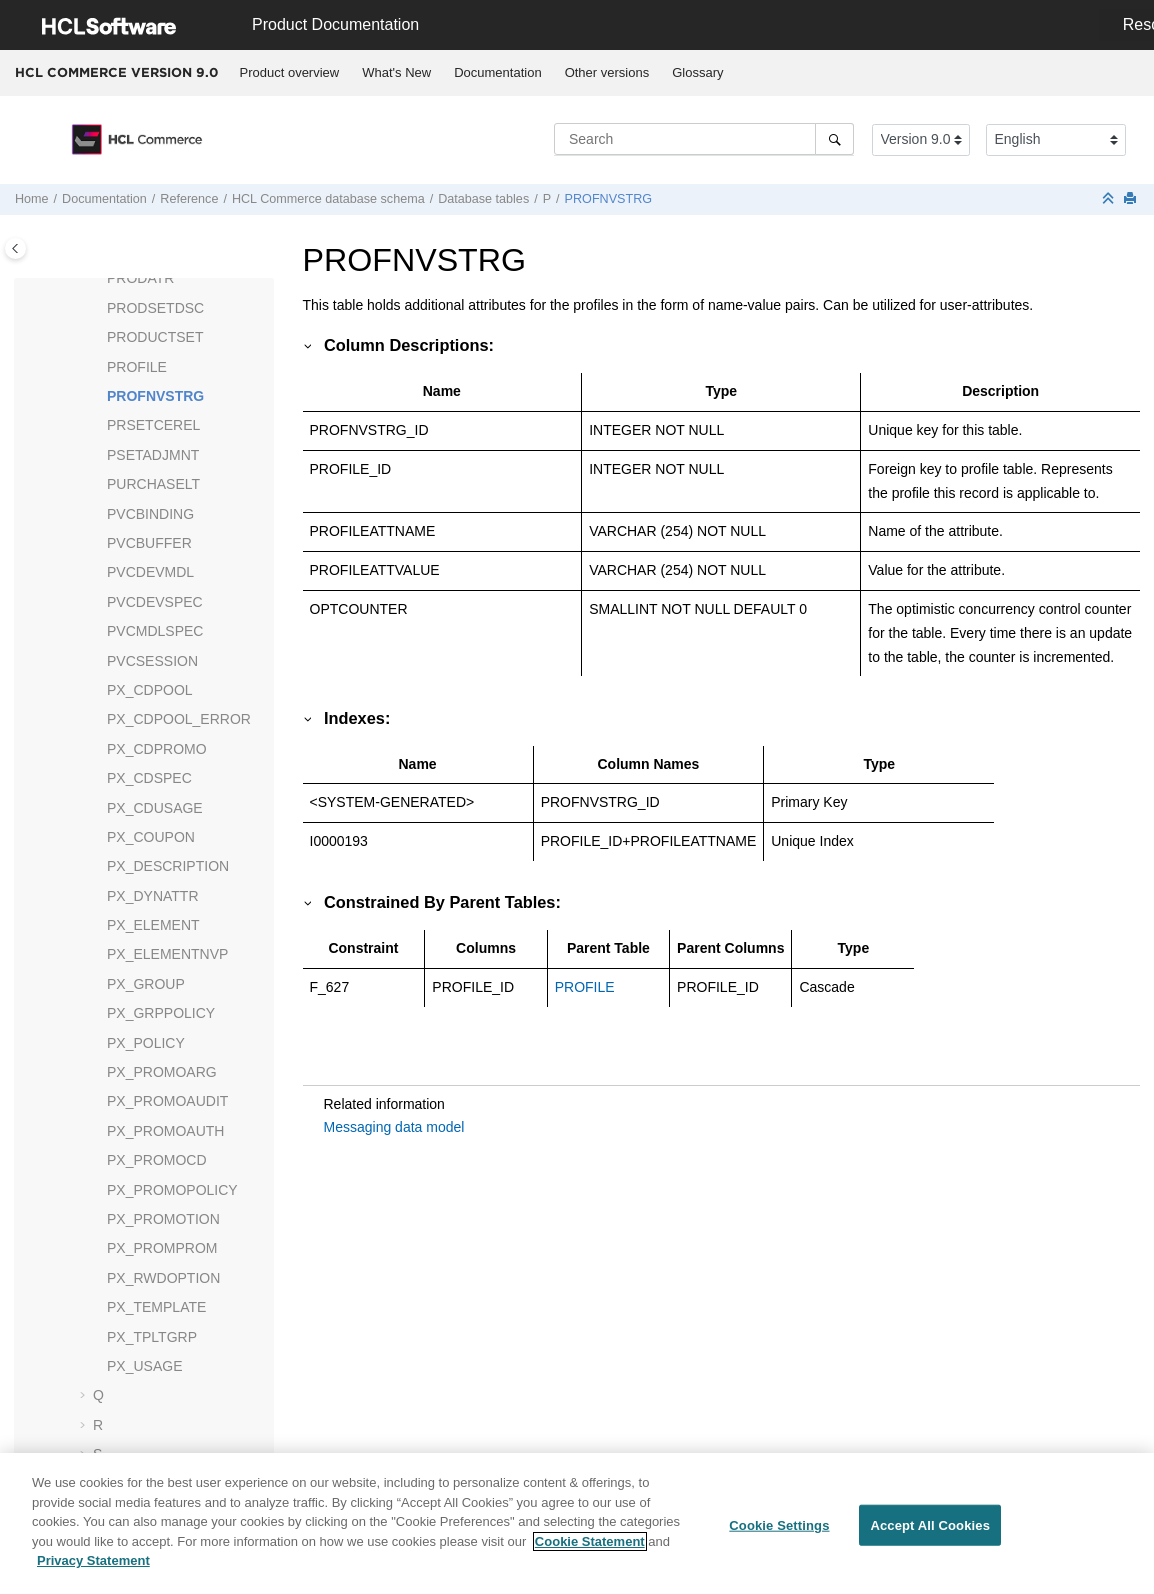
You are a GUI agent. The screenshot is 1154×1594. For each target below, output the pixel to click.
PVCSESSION (152, 661)
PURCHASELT (153, 484)
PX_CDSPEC (149, 778)
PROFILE (137, 367)
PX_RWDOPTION (163, 1278)
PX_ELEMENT (153, 925)
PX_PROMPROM (162, 1248)
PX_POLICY (146, 1043)
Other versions (607, 72)
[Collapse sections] (1110, 199)
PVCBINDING (150, 514)
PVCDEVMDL (150, 572)
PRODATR (140, 278)
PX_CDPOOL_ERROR (179, 719)
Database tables (483, 199)
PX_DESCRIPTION (168, 866)
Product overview (290, 72)
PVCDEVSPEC (155, 602)
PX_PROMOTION (163, 1219)
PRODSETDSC (155, 308)
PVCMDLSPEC (155, 631)
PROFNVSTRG (608, 199)
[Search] (834, 139)
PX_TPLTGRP (152, 1337)
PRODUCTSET (155, 337)
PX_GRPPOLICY (161, 1013)
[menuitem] (289, 73)
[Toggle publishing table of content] (15, 248)
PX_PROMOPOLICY (172, 1190)
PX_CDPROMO (157, 749)
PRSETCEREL (153, 425)
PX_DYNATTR (153, 896)
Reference (189, 199)
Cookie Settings (779, 1534)
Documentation (497, 72)
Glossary (697, 72)
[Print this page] (1132, 199)
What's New (396, 72)
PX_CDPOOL (150, 690)
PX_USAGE (144, 1366)
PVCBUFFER (149, 543)
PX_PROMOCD (157, 1160)
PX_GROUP (146, 984)
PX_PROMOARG (162, 1072)
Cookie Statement (590, 1550)
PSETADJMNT (153, 455)
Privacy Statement (93, 1570)
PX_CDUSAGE (155, 808)
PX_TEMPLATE (156, 1307)
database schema (328, 199)
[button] (99, 279)
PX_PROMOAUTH (165, 1131)
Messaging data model (394, 1127)
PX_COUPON (151, 837)
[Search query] (704, 139)
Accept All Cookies (930, 1534)
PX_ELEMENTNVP (167, 954)
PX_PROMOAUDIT (167, 1101)
